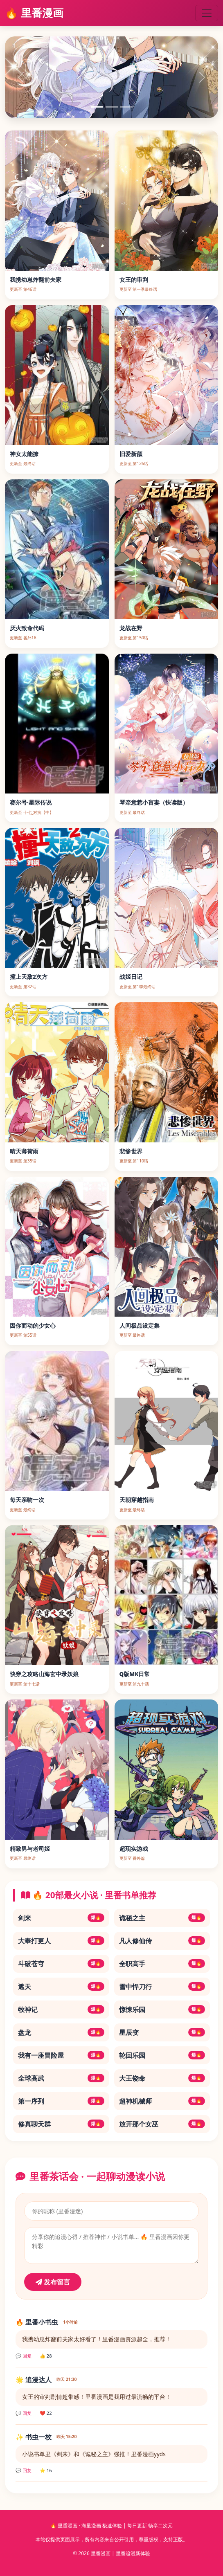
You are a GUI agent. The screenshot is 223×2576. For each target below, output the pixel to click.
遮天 (61, 1986)
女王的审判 (133, 279)
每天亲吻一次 (27, 1500)
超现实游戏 (133, 1848)
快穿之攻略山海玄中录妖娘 (44, 1674)
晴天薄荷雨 (24, 1151)
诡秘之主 (162, 1917)
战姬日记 (130, 976)
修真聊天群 (61, 2124)
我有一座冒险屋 (61, 2055)
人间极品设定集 (139, 1325)
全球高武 (61, 2078)
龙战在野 (130, 628)
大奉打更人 (61, 1940)
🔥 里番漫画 (34, 13)
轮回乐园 (162, 2055)
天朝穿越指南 (136, 1500)
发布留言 (53, 2281)
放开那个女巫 (162, 2124)
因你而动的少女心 (33, 1325)
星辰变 (162, 2032)
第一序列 (61, 2101)
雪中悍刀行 (162, 1986)
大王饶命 (162, 2078)
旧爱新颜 (130, 454)
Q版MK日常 (134, 1674)
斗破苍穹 (61, 1963)
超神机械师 (162, 2101)
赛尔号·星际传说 (31, 802)
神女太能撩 (24, 454)
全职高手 (162, 1963)
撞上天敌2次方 (28, 976)
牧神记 (61, 2009)
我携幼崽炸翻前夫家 (35, 279)
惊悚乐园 (162, 2009)
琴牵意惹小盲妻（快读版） (153, 802)
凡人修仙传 (162, 1940)
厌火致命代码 (27, 628)
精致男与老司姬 (30, 1848)
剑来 (61, 1917)
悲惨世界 (130, 1151)
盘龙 (61, 2032)
